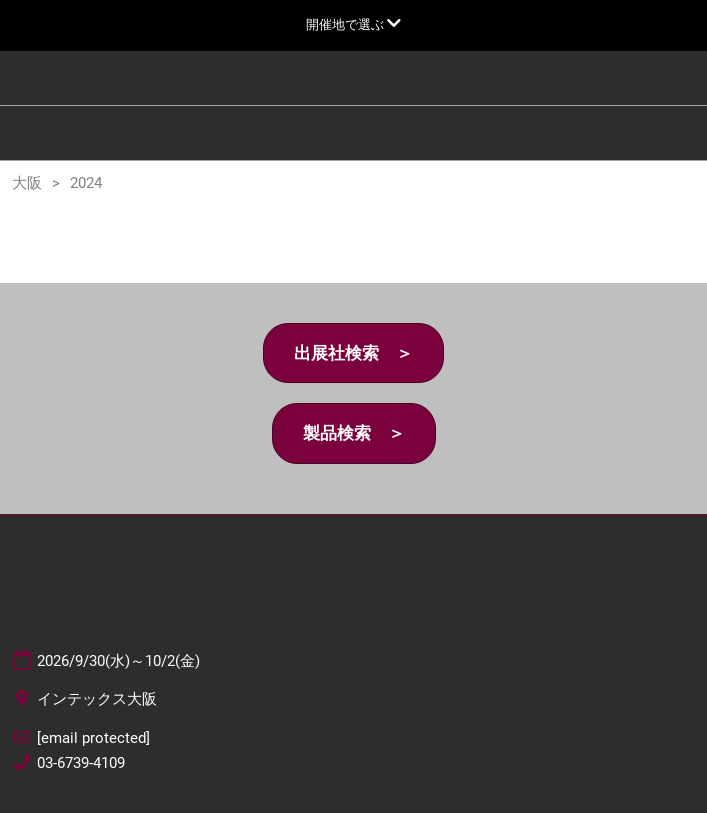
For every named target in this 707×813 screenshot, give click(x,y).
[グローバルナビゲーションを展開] (353, 24)
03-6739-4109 (81, 763)
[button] (353, 353)
